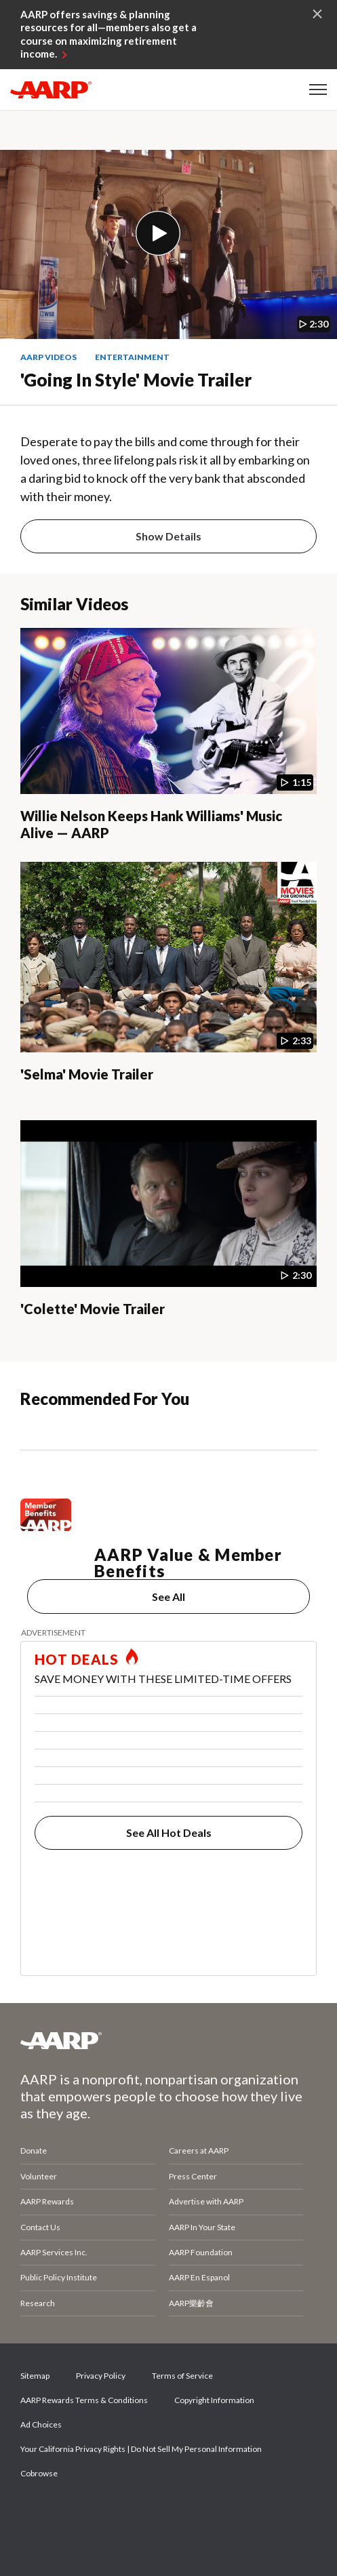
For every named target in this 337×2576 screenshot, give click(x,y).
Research (37, 2303)
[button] (318, 89)
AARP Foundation (201, 2252)
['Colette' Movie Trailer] (168, 1230)
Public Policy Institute (58, 2277)
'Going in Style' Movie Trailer (136, 380)
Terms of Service (182, 2376)
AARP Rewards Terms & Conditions (84, 2400)
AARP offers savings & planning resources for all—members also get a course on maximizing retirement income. (108, 34)
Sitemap (34, 2376)
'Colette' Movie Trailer (92, 1309)
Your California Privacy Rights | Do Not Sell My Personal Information (141, 2449)
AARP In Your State (202, 2227)
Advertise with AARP (206, 2201)
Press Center (193, 2176)
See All (168, 1596)
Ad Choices (41, 2424)
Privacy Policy (100, 2376)
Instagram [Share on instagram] (129, 2512)
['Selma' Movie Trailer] (168, 984)
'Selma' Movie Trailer (86, 1074)
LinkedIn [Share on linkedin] (176, 2512)
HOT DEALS (77, 1659)
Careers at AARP (199, 2150)
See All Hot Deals (169, 1832)
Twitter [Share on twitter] (83, 2512)
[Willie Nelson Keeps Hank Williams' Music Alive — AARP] (168, 738)
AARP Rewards (47, 2201)
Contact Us (40, 2227)
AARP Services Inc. (53, 2252)
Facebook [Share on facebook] (37, 2512)
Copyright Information (214, 2400)
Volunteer (38, 2176)
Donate (33, 2150)
